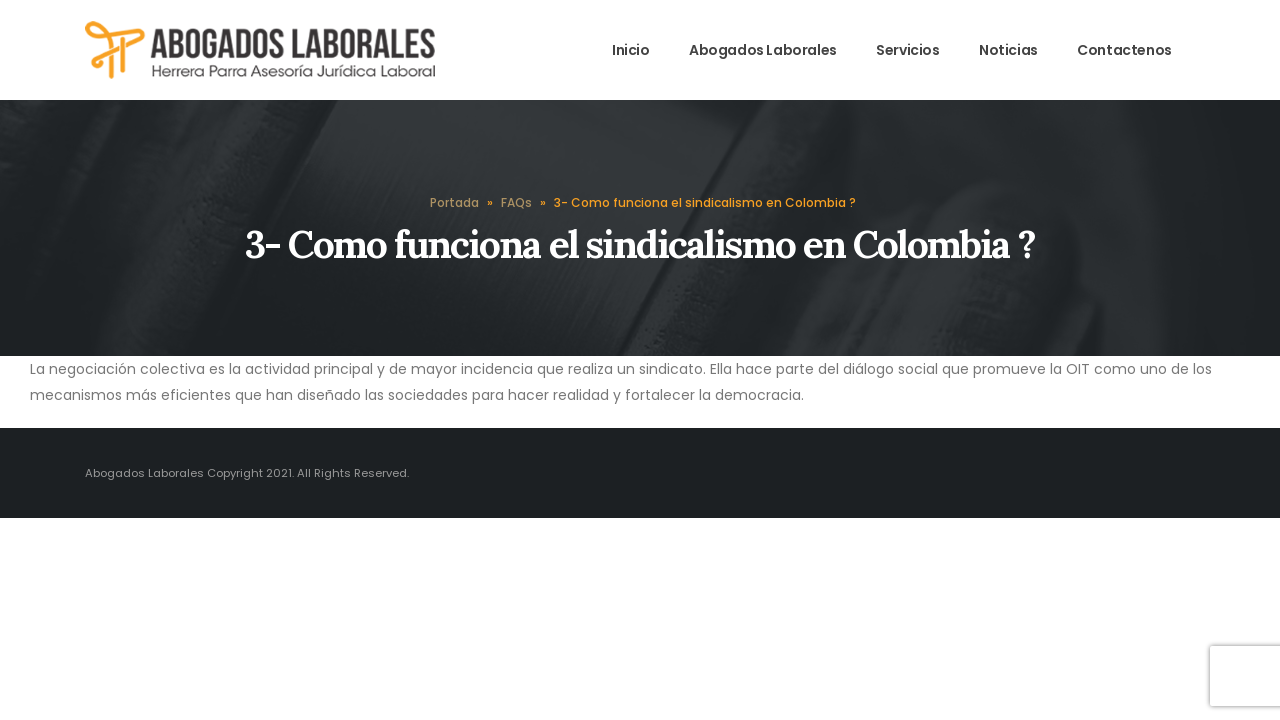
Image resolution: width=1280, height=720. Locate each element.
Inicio (631, 50)
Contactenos (1124, 50)
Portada (454, 202)
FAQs (516, 202)
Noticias (1008, 50)
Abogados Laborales (763, 50)
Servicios (907, 50)
